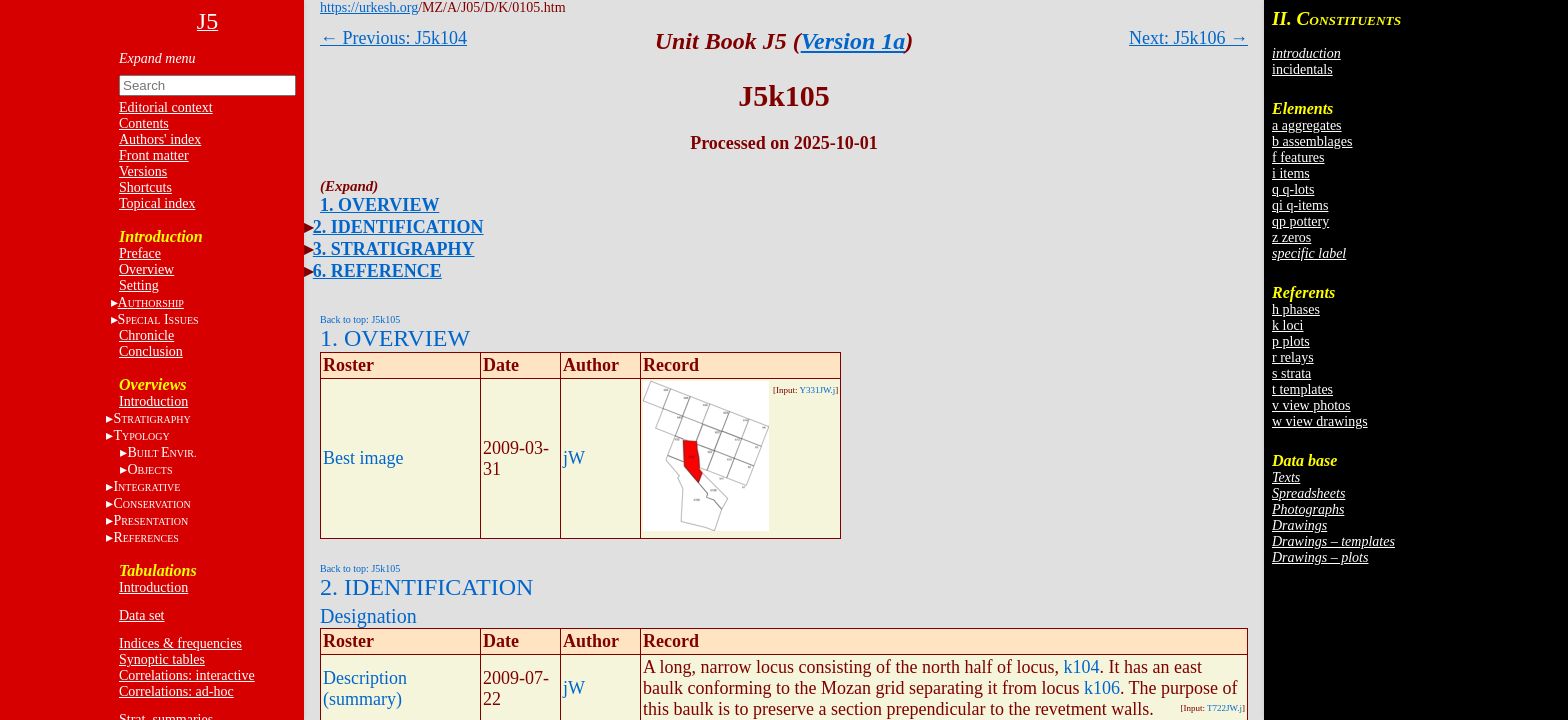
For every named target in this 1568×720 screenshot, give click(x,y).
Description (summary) (365, 688)
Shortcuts (145, 187)
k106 (1102, 688)
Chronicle (146, 335)
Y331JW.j (817, 390)
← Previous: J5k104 (393, 38)
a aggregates (1307, 125)
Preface (140, 253)
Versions (143, 171)
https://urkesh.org (369, 7)
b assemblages (1312, 141)
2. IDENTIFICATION (398, 227)
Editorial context (166, 107)
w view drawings (1320, 421)
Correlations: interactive (187, 675)
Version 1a (853, 41)
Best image (363, 458)
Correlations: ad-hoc (176, 691)
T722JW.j (1224, 708)
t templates (1302, 389)
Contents (144, 123)
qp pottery (1300, 221)
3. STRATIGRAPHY (394, 249)
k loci (1288, 325)
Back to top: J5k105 (360, 319)
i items (1291, 173)
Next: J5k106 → (1188, 38)
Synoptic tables (162, 659)
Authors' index (160, 139)
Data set (141, 615)
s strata (1291, 373)
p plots (1291, 341)
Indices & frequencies (180, 643)
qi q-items (1300, 205)
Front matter (154, 155)
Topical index (157, 203)
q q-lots (1293, 189)
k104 (1081, 667)
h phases (1296, 309)
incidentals (1302, 69)
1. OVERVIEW (379, 205)
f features (1298, 157)
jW (574, 458)
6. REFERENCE (377, 271)
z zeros (1291, 237)
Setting (139, 285)
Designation (368, 616)
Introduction (153, 401)
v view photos (1311, 405)
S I (158, 319)
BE (161, 452)
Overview (146, 269)
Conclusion (151, 351)
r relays (1293, 357)
